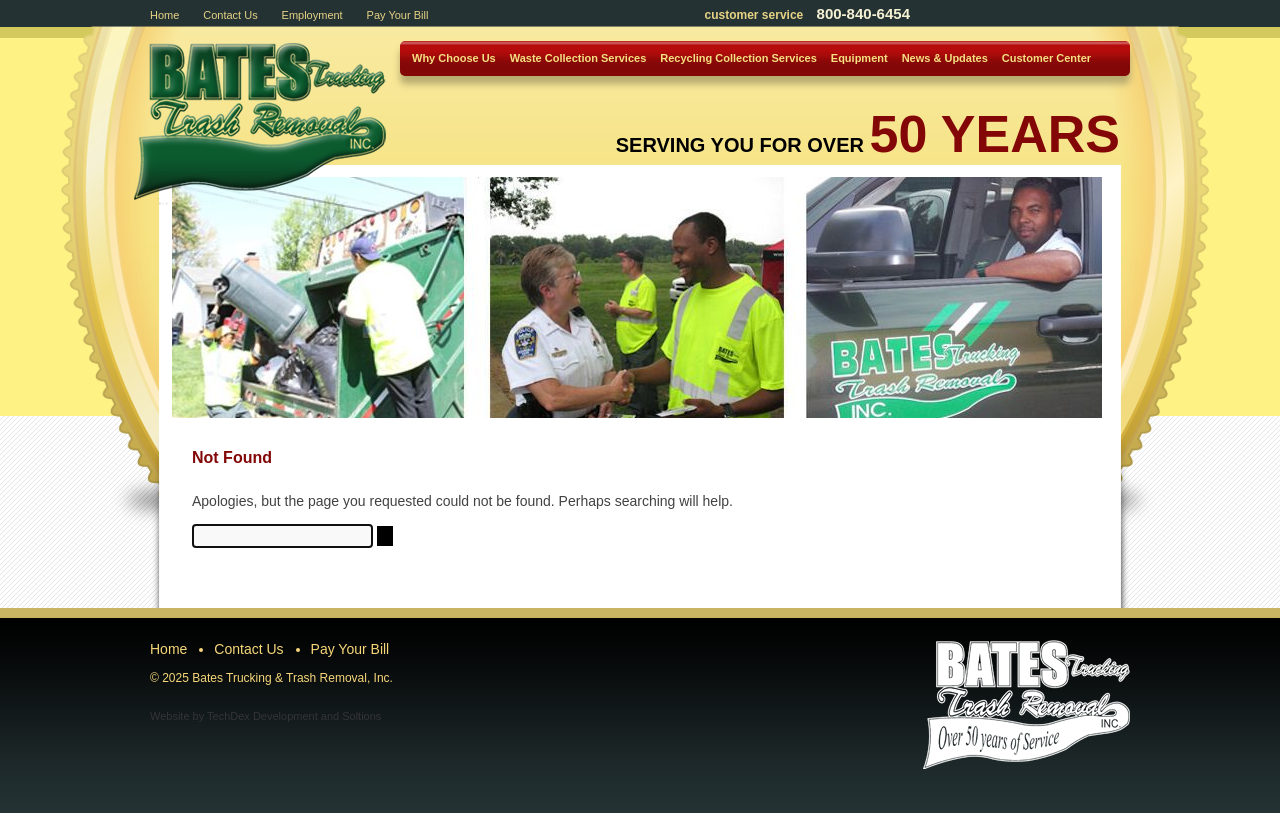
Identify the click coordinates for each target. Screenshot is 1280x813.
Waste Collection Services (578, 58)
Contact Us (230, 15)
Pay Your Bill (398, 15)
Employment (312, 15)
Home (164, 15)
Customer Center (1046, 58)
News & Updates (945, 58)
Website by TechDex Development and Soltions (265, 716)
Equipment (859, 58)
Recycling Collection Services (738, 58)
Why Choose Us (454, 58)
